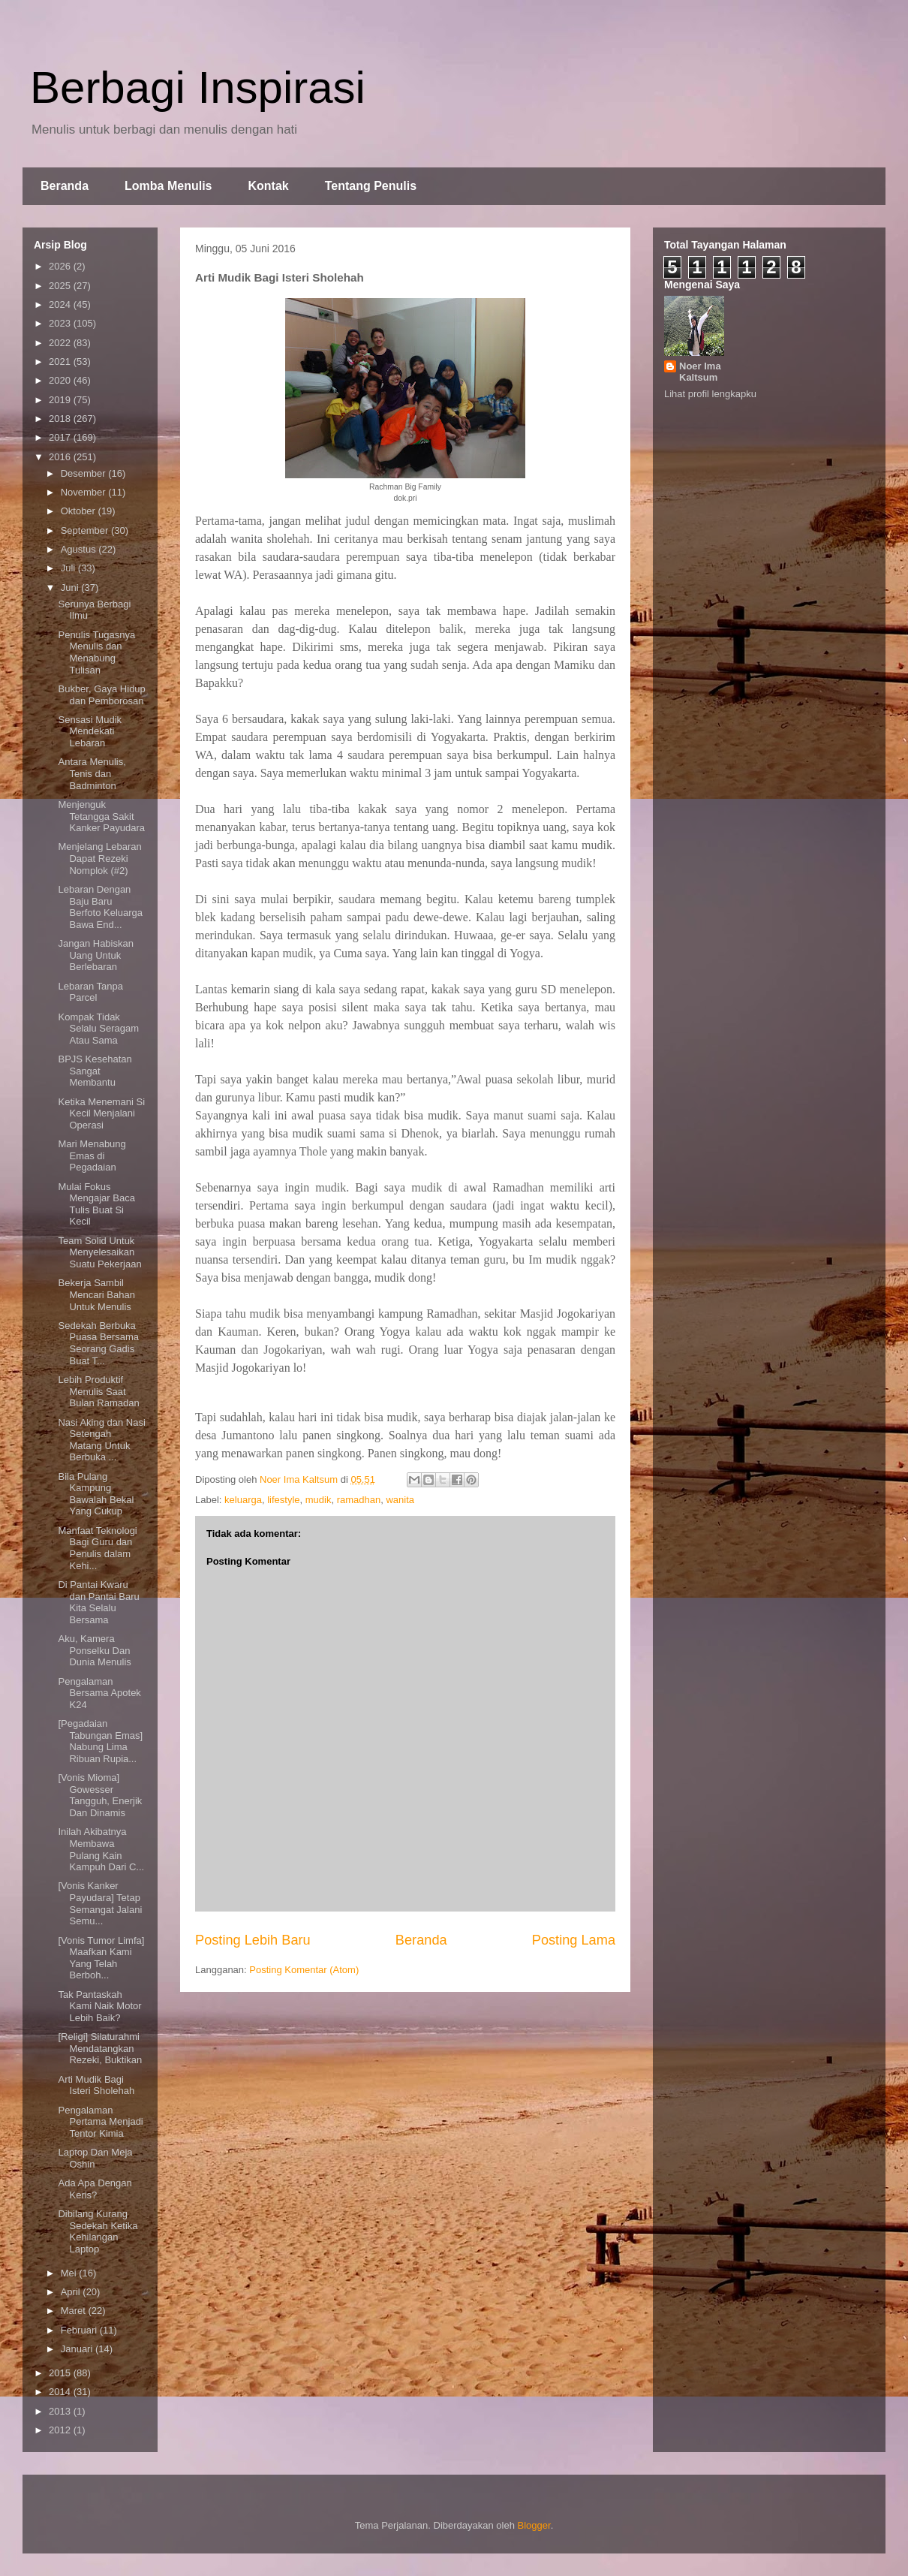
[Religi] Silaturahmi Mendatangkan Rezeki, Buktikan (100, 2048)
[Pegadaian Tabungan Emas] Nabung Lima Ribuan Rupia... (100, 1741)
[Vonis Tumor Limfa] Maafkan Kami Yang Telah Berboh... (101, 1958)
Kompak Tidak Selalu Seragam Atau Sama (98, 1028)
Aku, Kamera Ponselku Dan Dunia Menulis (94, 1650)
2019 (61, 399)
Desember (85, 473)
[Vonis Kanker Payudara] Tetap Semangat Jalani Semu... (100, 1903)
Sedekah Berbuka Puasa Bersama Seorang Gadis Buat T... (98, 1343)
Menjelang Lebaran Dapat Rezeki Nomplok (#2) (99, 858)
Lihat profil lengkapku (710, 393)
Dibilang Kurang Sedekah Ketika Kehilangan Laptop (97, 2231)
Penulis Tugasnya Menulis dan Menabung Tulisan (96, 652)
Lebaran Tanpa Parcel (90, 992)
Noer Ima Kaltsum (700, 371)
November (85, 492)
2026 (61, 266)
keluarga (243, 1499)
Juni (71, 587)
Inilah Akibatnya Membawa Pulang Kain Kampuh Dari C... (101, 1849)
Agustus (80, 549)
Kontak (268, 185)
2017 (61, 437)
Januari (78, 2349)
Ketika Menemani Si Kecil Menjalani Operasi (101, 1113)
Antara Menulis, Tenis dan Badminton (91, 773)
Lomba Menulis (168, 185)
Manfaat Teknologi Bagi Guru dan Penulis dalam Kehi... (97, 1548)
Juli (69, 568)
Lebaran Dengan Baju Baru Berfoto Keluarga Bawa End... (100, 907)
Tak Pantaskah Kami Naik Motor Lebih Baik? (99, 2006)
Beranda (65, 185)
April (72, 2291)
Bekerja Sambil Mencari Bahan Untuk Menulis (96, 1294)
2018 (61, 418)
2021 (61, 361)
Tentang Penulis (370, 185)
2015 (61, 2373)
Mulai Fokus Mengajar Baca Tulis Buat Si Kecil (96, 1204)
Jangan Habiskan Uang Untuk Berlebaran (95, 955)
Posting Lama (573, 1940)
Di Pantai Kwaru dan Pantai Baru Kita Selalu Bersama (98, 1602)
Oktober (79, 511)
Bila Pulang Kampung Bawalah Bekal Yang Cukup (96, 1494)
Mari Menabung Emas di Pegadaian (91, 1155)
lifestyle (283, 1499)
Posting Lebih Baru (253, 1940)
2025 (61, 285)
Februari (80, 2330)
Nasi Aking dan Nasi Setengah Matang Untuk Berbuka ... (101, 1440)
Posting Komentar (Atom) (304, 1969)
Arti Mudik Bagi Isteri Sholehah (96, 2085)
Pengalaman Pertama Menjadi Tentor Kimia (100, 2121)
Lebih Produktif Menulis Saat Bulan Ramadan (98, 1391)
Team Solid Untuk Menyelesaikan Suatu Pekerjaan (99, 1252)
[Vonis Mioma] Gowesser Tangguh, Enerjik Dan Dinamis (100, 1795)
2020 (61, 380)
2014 (61, 2391)
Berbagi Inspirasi (197, 87)
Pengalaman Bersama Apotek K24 (99, 1693)
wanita (400, 1499)
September (86, 530)
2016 (61, 456)
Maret (75, 2310)
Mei (70, 2273)
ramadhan (359, 1499)
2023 (61, 323)
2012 (61, 2430)
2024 (61, 304)
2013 (61, 2411)
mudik (318, 1499)
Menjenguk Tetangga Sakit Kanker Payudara (101, 816)
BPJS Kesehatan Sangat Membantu (94, 1070)
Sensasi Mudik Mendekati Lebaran (90, 731)
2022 (61, 342)
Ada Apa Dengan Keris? (94, 2189)
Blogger (534, 2525)
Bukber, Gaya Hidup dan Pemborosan (101, 695)
